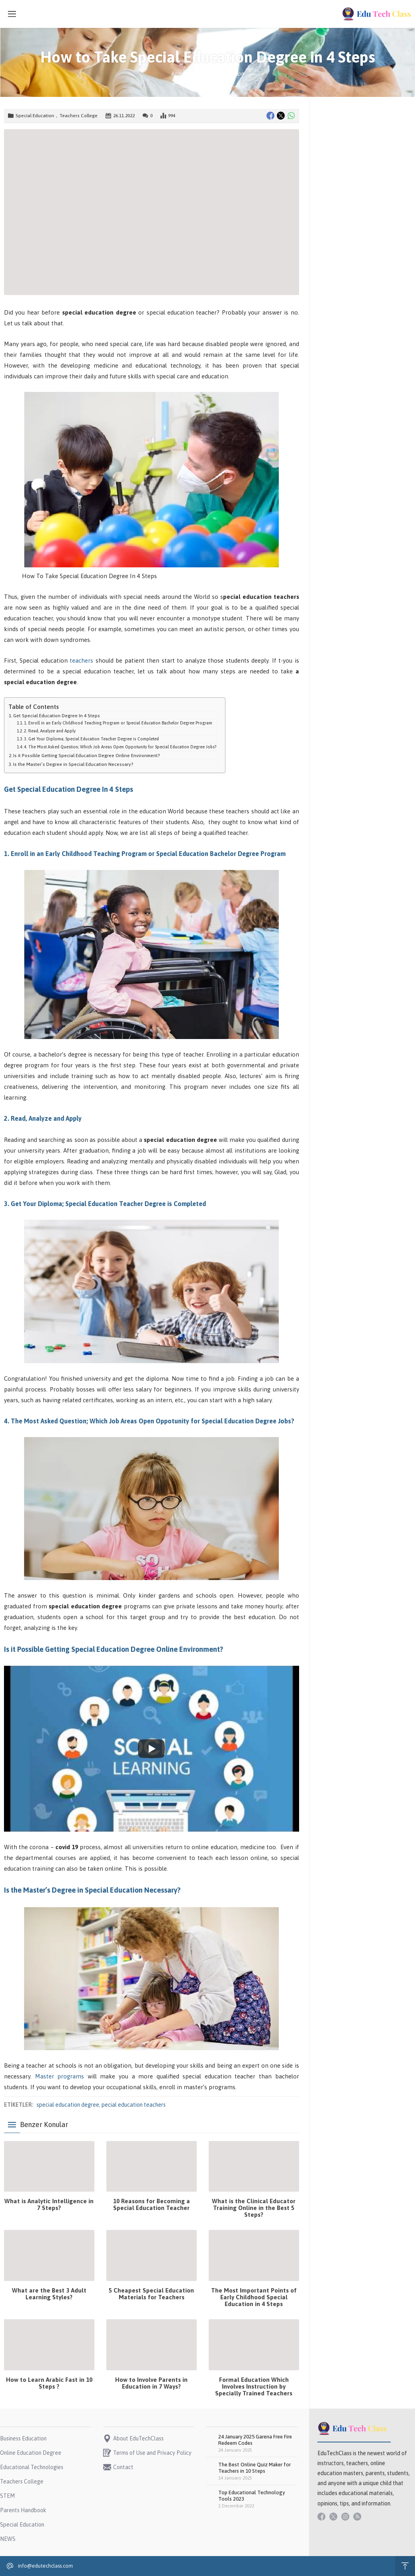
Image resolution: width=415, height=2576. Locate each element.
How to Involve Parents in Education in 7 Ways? (151, 2383)
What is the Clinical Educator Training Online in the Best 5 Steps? (254, 2208)
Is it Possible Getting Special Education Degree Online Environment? (86, 755)
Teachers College (78, 115)
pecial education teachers (134, 2105)
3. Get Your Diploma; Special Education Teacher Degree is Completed (91, 738)
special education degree (68, 2105)
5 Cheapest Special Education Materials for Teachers (151, 2293)
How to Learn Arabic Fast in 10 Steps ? (49, 2383)
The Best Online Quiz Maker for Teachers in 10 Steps (254, 2468)
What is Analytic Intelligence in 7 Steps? (49, 2204)
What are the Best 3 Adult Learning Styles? (49, 2293)
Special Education (222, 74)
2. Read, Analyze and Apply (50, 730)
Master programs (59, 2076)
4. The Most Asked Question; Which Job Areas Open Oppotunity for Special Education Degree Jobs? (120, 746)
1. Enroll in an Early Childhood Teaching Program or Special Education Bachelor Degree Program (118, 722)
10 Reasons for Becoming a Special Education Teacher (151, 2204)
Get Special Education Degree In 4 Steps (56, 715)
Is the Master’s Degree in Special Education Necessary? (73, 764)
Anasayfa (183, 74)
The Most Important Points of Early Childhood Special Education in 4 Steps (254, 2297)
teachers (81, 660)
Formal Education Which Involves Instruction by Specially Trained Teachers (253, 2386)
